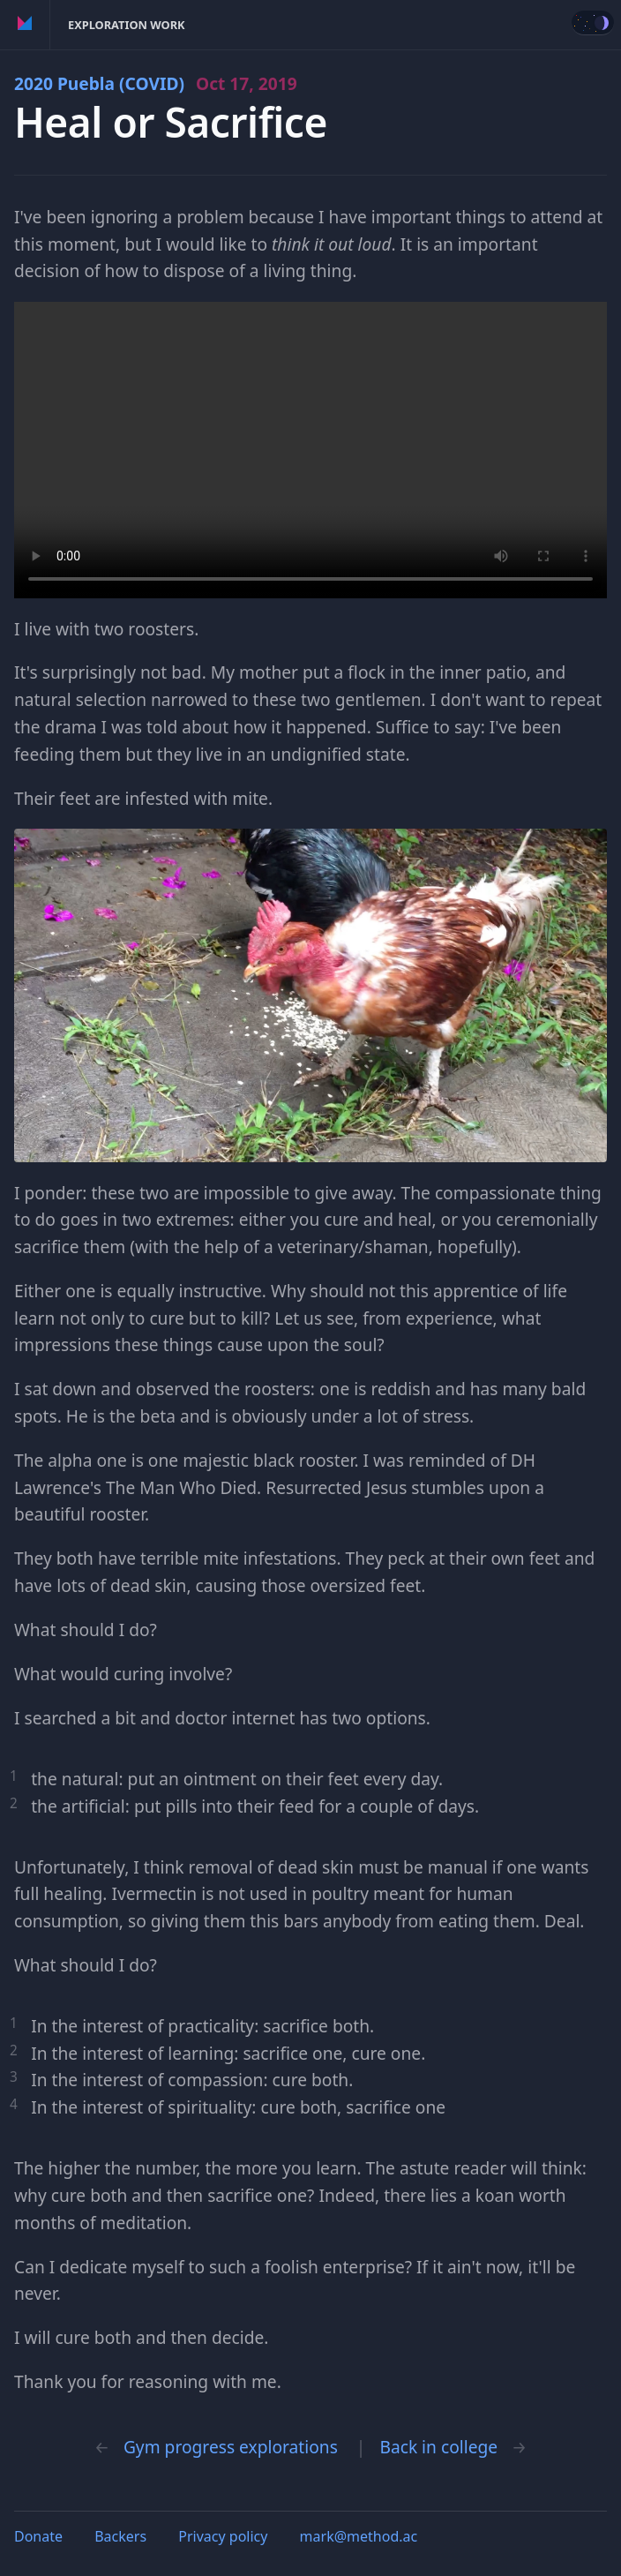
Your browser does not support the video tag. (310, 450)
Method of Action (25, 24)
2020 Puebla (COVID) (155, 83)
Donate (38, 2536)
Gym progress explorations (230, 2447)
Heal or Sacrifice (170, 122)
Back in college (438, 2447)
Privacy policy (222, 2536)
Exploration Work (126, 25)
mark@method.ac (359, 2536)
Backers (120, 2536)
